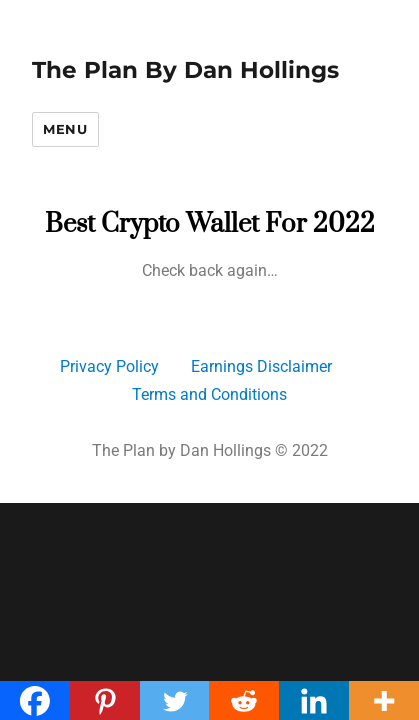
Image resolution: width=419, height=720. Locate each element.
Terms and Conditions (209, 394)
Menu (65, 129)
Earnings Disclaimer (261, 366)
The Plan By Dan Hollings (185, 70)
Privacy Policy (109, 366)
